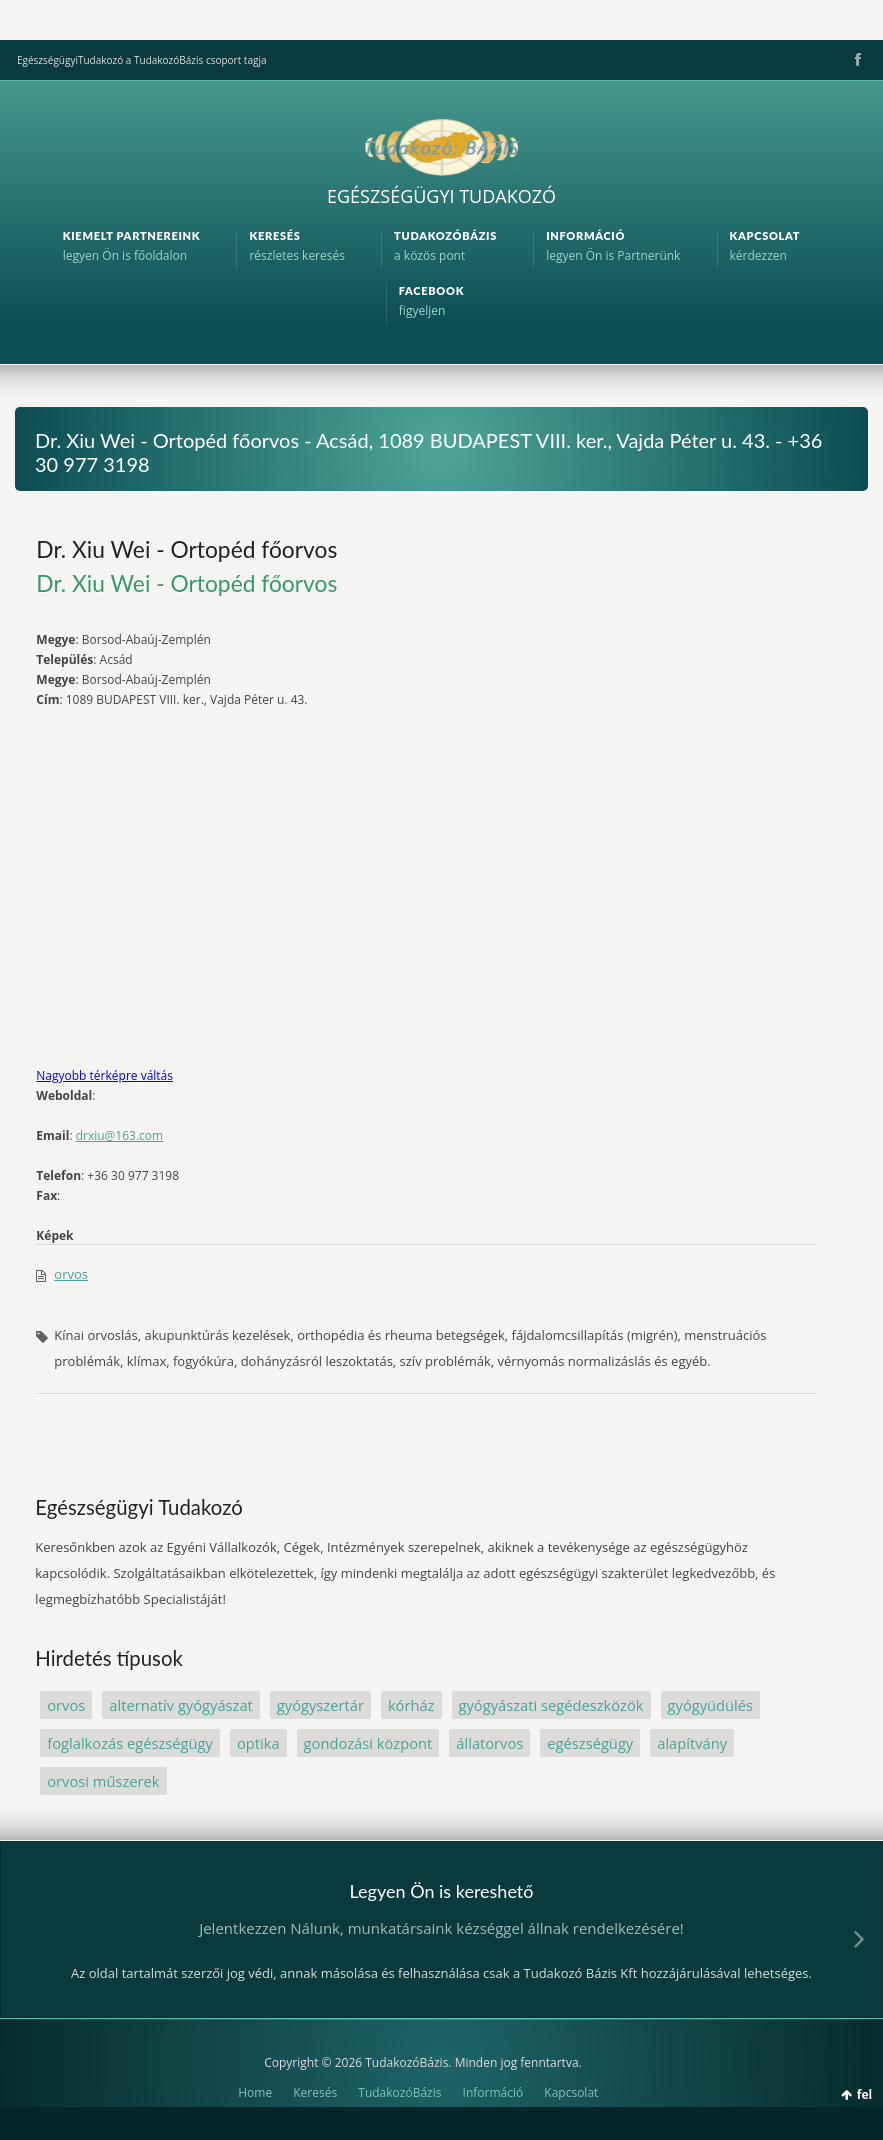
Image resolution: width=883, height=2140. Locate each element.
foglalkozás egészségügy (130, 1743)
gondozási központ (368, 1743)
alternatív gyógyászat (181, 1705)
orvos (71, 1274)
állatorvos (489, 1743)
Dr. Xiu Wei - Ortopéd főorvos (186, 549)
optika (258, 1743)
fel (864, 2094)
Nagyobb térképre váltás (104, 1075)
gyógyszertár (320, 1705)
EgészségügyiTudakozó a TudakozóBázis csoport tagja (141, 60)
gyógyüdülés (710, 1705)
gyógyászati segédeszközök (551, 1705)
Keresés (315, 2092)
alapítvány (692, 1743)
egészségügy (590, 1743)
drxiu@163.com (120, 1135)
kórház (411, 1705)
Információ (493, 2092)
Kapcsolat (571, 2092)
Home (255, 2092)
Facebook (856, 60)
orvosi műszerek (103, 1781)
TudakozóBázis (399, 2092)
